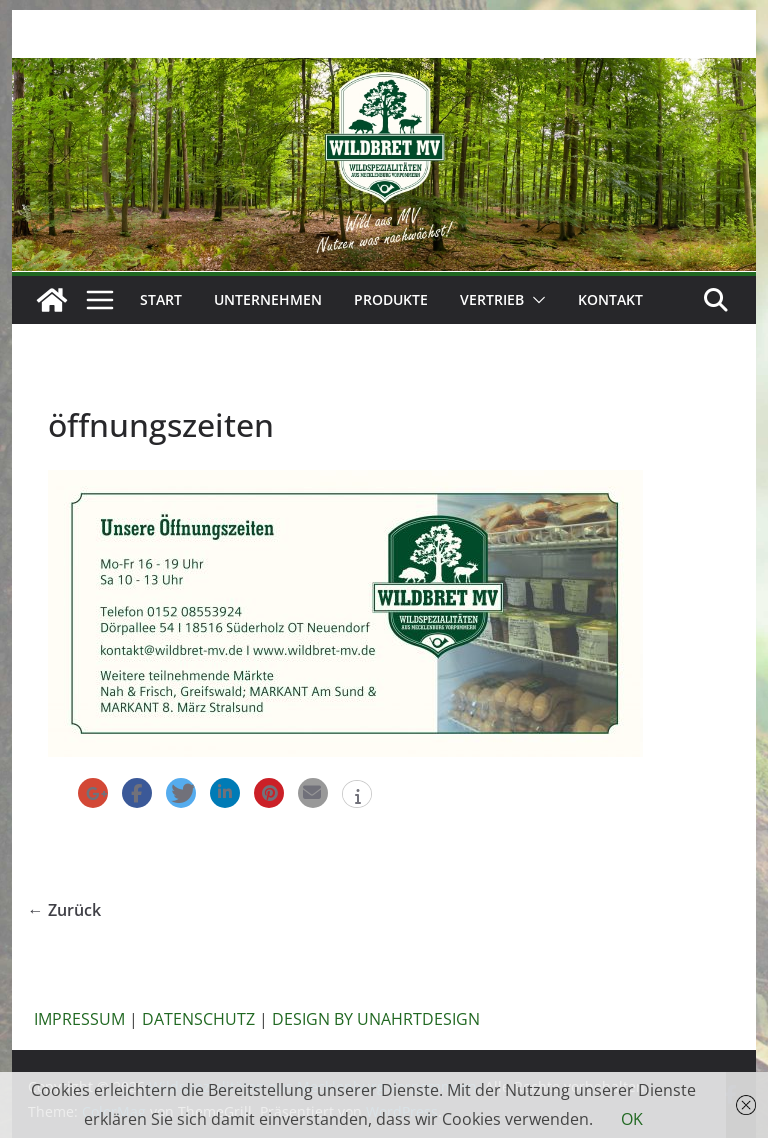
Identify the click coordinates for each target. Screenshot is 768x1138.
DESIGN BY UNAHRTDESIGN (376, 1019)
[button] (535, 300)
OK (632, 1119)
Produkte (391, 299)
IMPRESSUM (79, 1019)
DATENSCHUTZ (198, 1019)
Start (161, 299)
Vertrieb (492, 299)
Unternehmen (268, 299)
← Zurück (64, 910)
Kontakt (610, 299)
